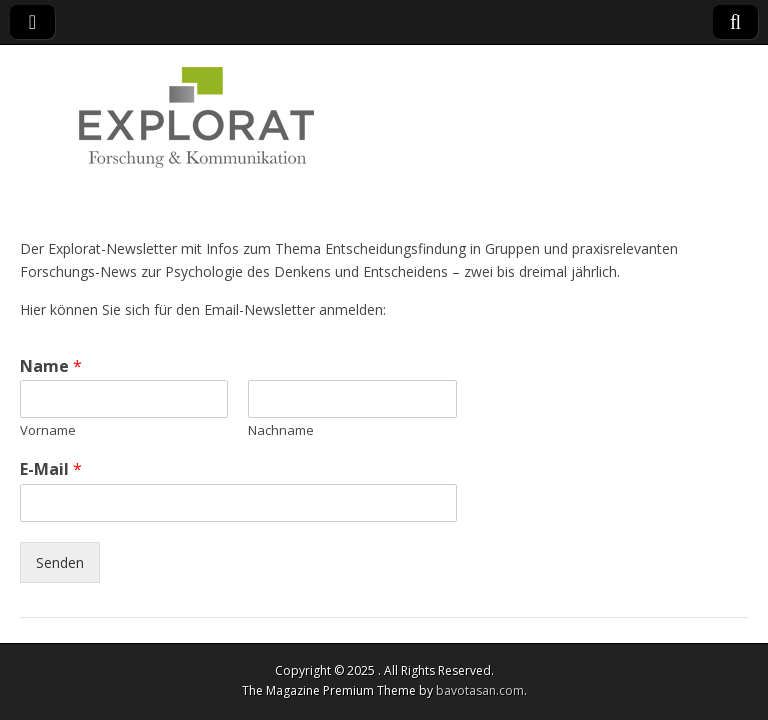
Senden (60, 562)
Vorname (48, 430)
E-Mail (51, 469)
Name (51, 366)
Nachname (281, 430)
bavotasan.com (480, 690)
